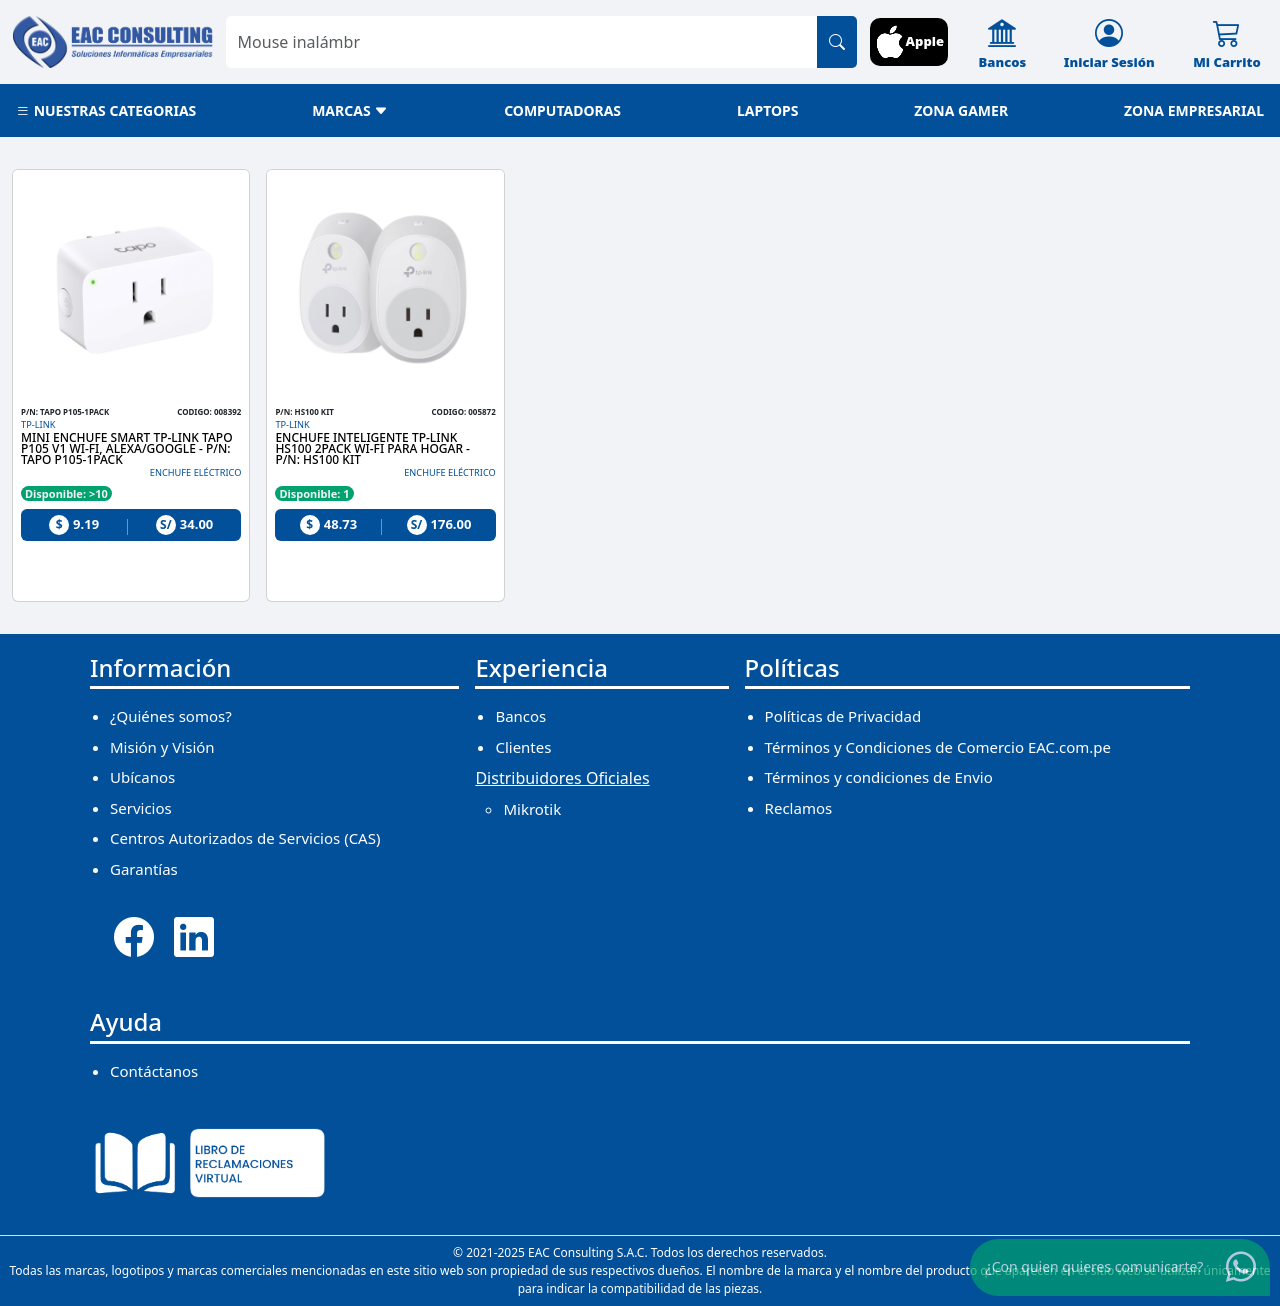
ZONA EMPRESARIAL (1194, 110)
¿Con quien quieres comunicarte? (1095, 1265)
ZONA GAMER (961, 110)
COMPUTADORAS (562, 110)
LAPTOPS (768, 110)
